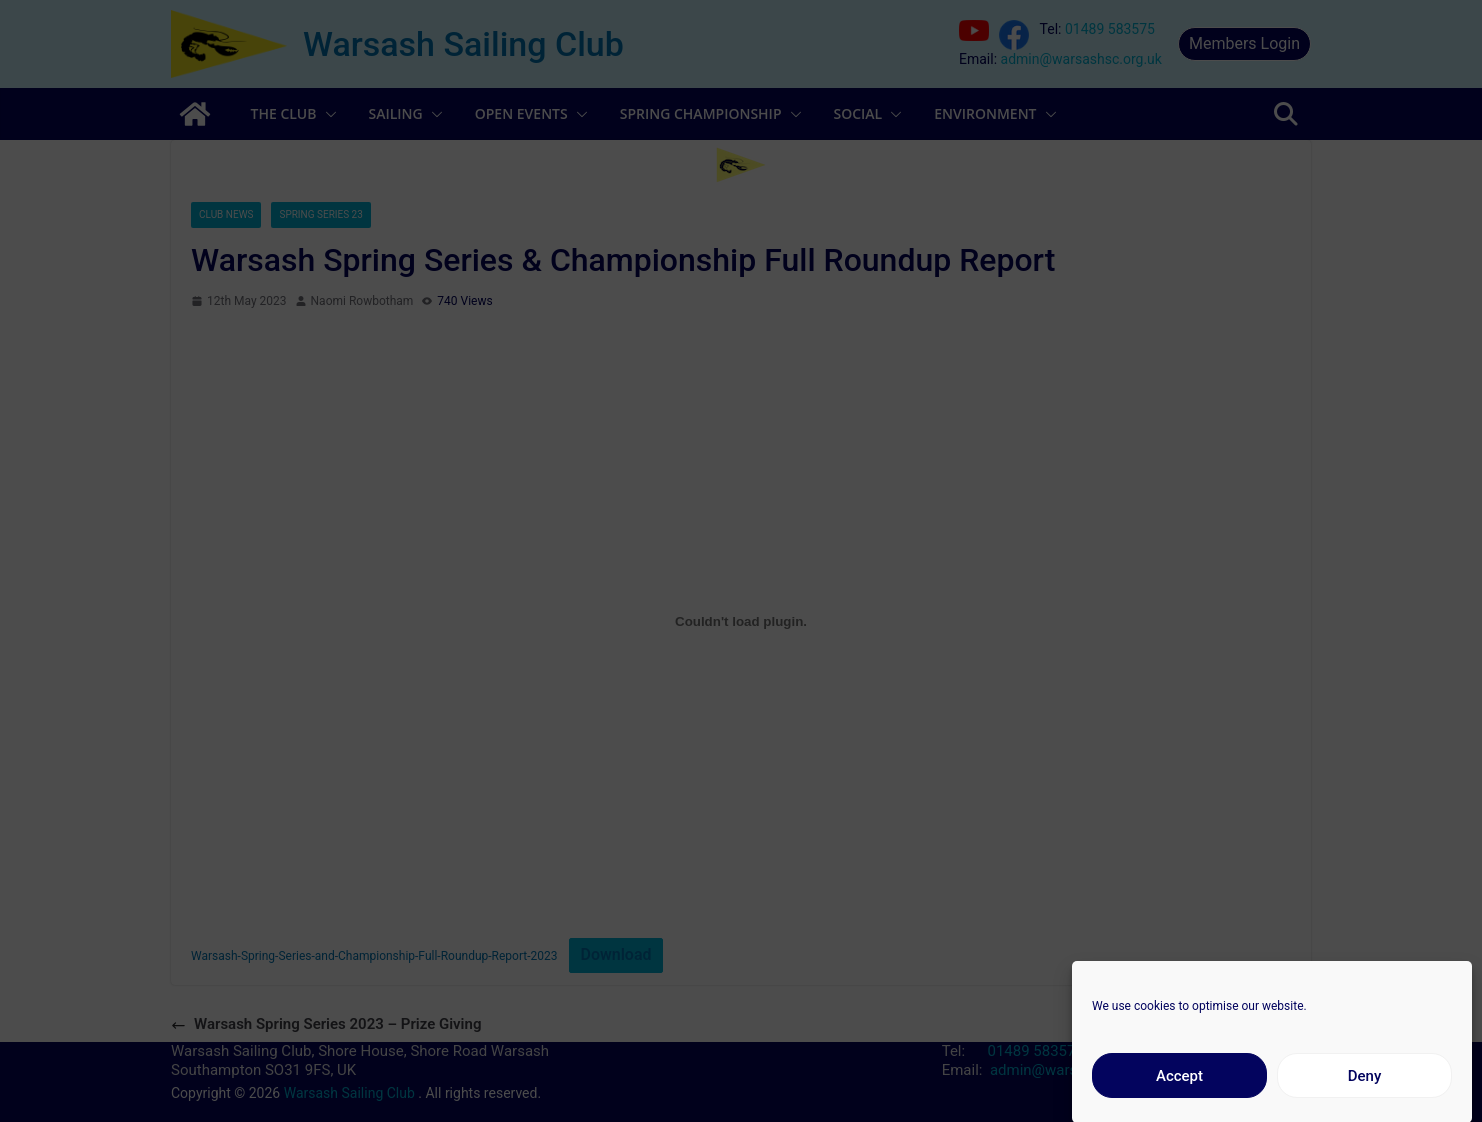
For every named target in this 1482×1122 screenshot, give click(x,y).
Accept (1179, 1091)
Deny (1365, 1091)
